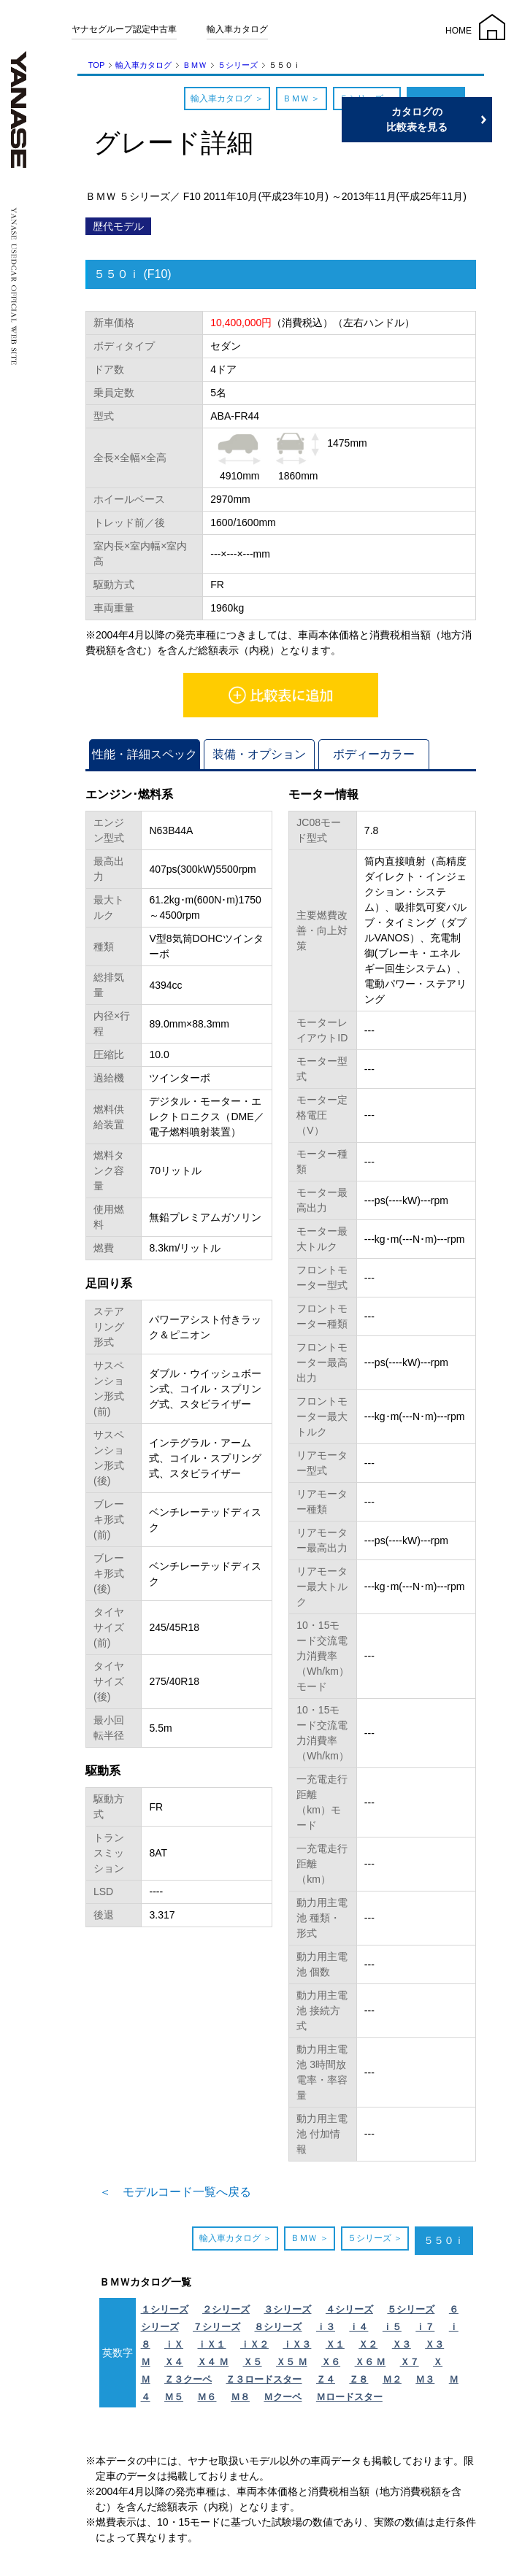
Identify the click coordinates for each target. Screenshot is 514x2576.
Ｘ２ (367, 2344)
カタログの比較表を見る (444, 119)
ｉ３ (325, 2326)
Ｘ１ (335, 2344)
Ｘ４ (173, 2361)
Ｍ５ (173, 2396)
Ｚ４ (325, 2379)
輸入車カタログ (237, 29)
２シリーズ (226, 2309)
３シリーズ (287, 2309)
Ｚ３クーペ (188, 2379)
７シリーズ (216, 2326)
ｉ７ (424, 2326)
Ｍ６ (206, 2396)
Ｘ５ (252, 2361)
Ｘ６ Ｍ (370, 2361)
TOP (96, 65)
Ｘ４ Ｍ (213, 2361)
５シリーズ (238, 65)
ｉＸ (173, 2344)
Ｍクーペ (283, 2396)
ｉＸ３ (297, 2344)
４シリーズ (349, 2309)
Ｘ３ (401, 2344)
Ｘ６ (330, 2361)
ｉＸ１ (211, 2344)
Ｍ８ (240, 2396)
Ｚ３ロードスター (264, 2379)
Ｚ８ (358, 2379)
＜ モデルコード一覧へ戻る (175, 2192)
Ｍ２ (392, 2379)
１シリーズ (164, 2309)
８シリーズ (278, 2326)
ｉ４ (358, 2326)
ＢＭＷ (195, 65)
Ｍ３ (424, 2379)
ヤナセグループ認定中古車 (124, 29)
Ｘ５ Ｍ (291, 2361)
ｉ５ (392, 2326)
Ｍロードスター (349, 2396)
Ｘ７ (409, 2361)
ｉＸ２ (254, 2344)
